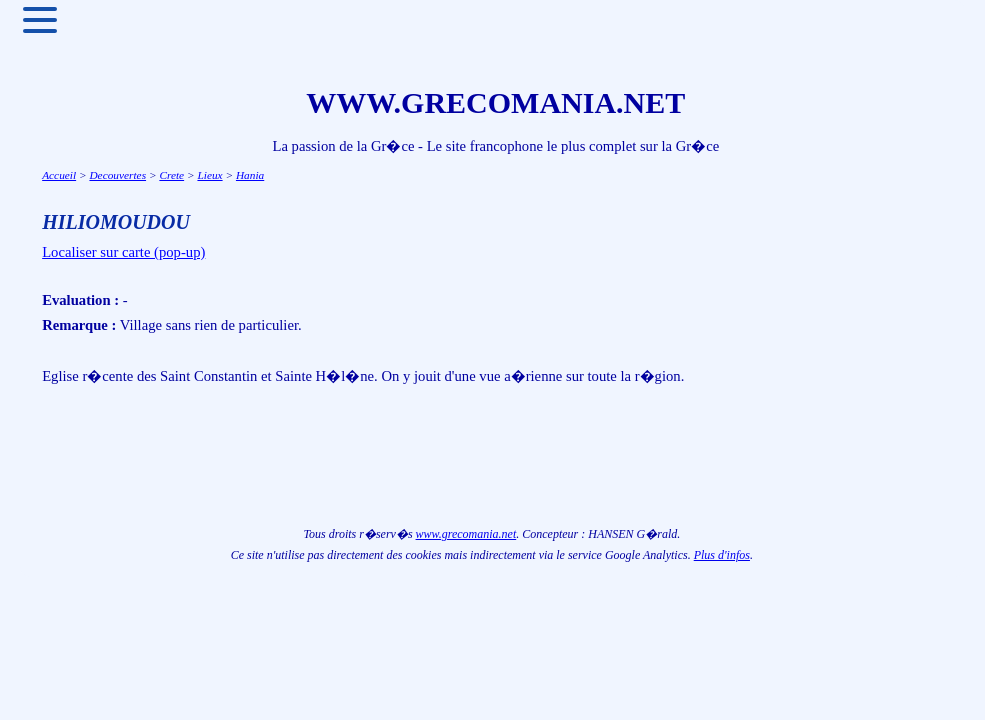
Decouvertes (117, 175)
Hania (250, 175)
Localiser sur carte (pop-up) (123, 252)
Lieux (209, 175)
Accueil (59, 175)
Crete (171, 175)
